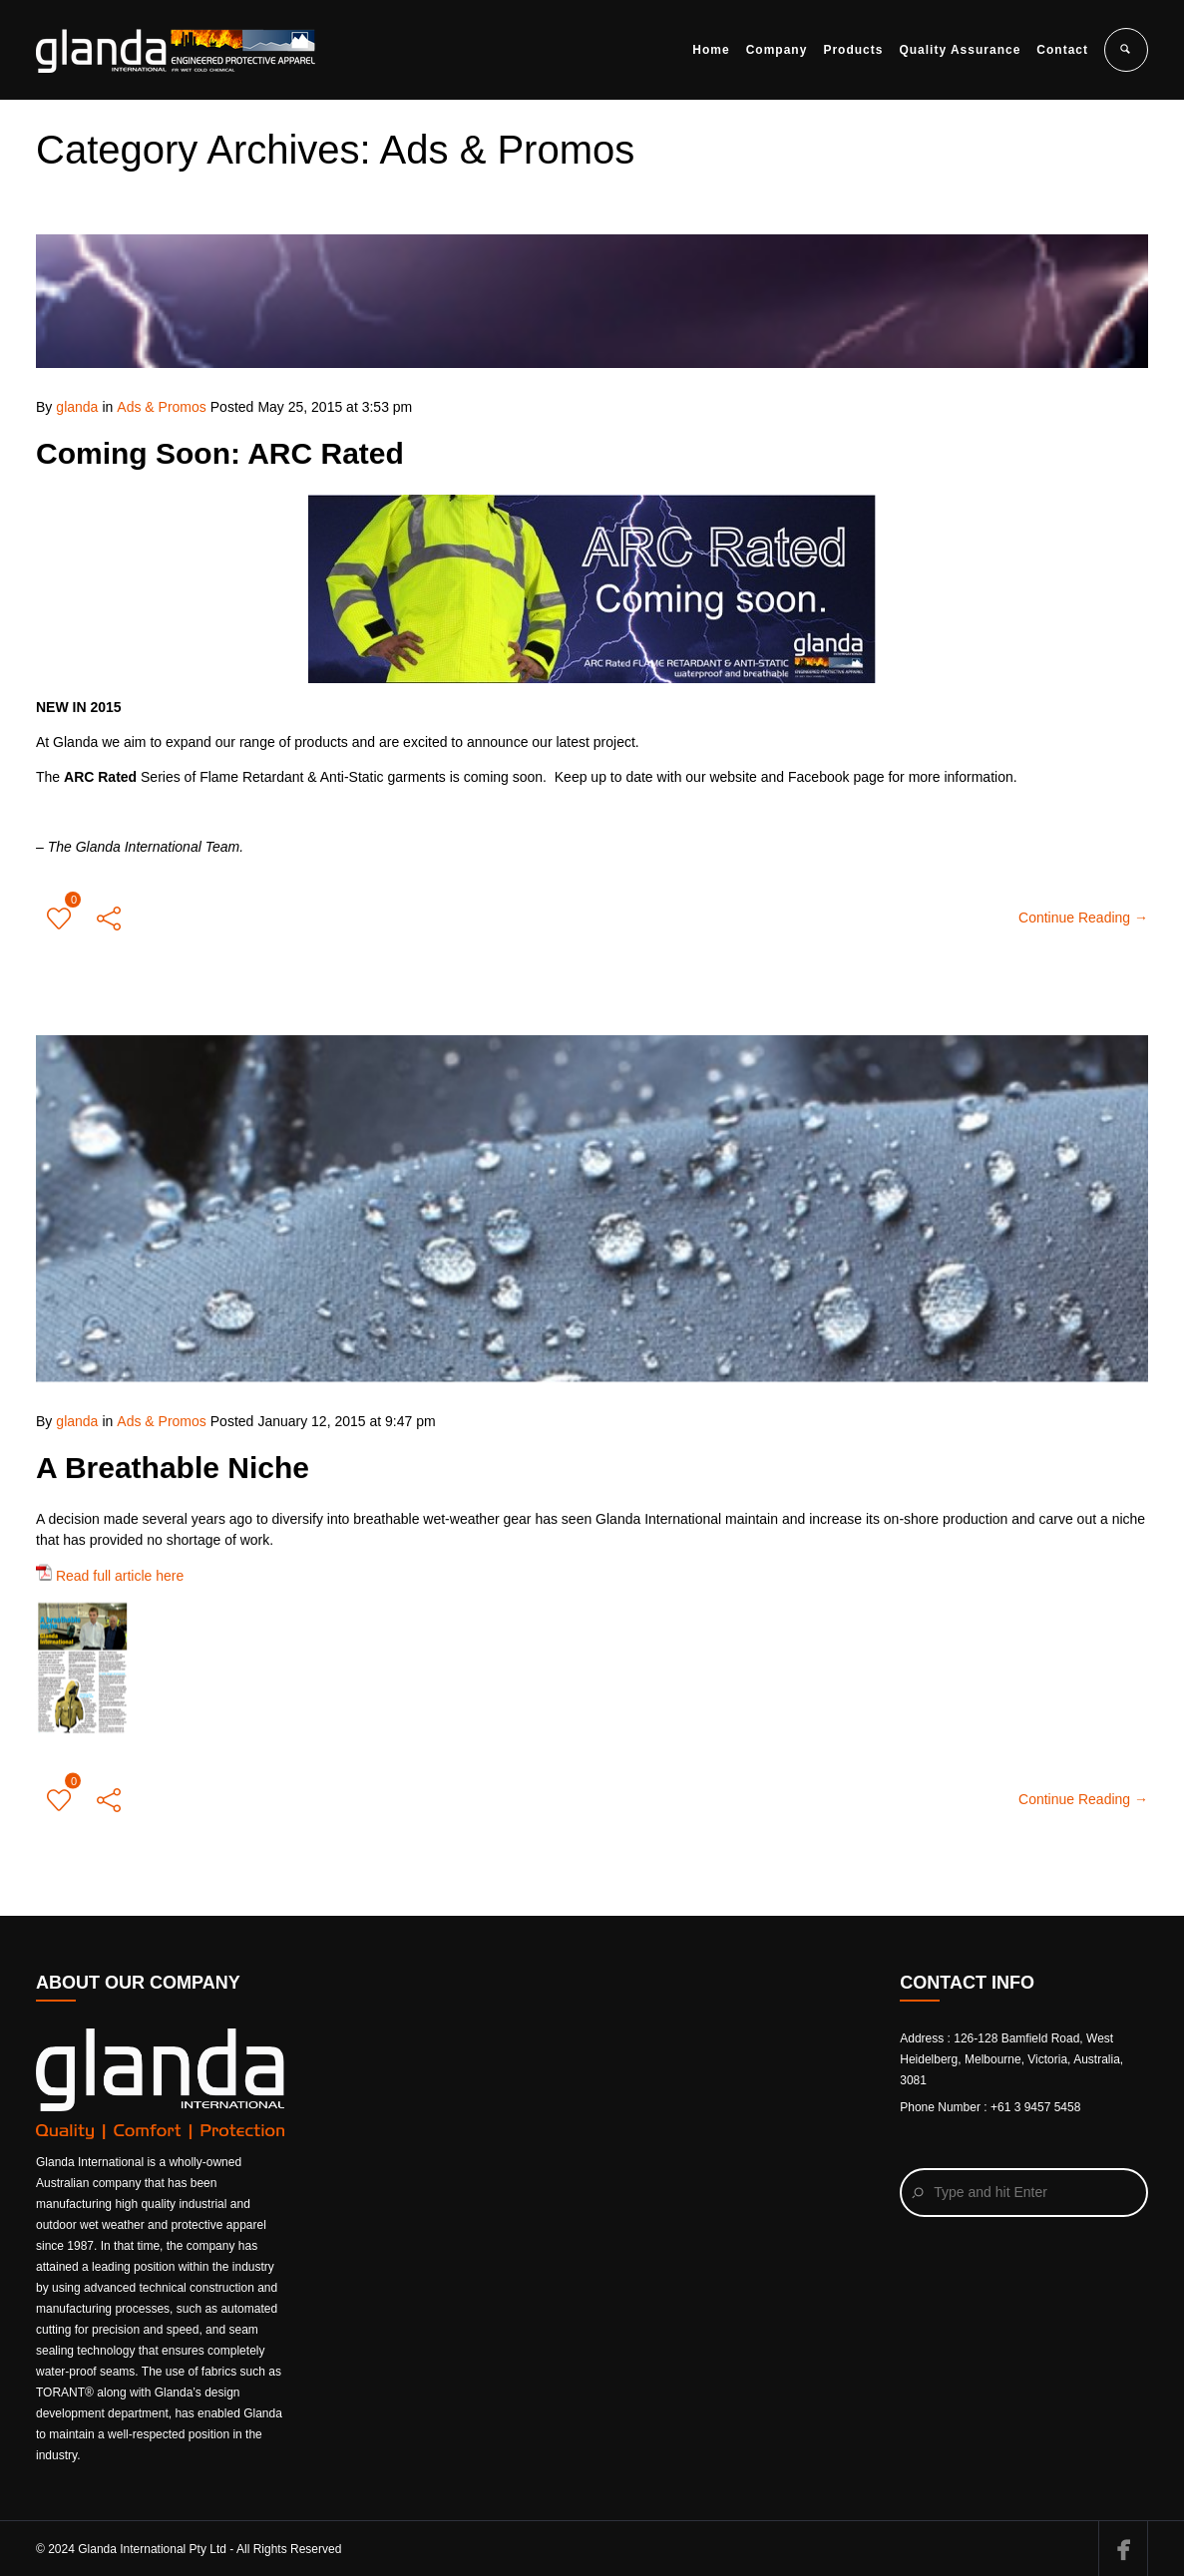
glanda (77, 407)
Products (853, 50)
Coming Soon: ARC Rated (220, 453)
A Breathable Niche (172, 1454)
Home (710, 50)
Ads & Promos (161, 407)
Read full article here (110, 1563)
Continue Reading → (1083, 917)
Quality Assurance (959, 50)
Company (777, 50)
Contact (1062, 50)
